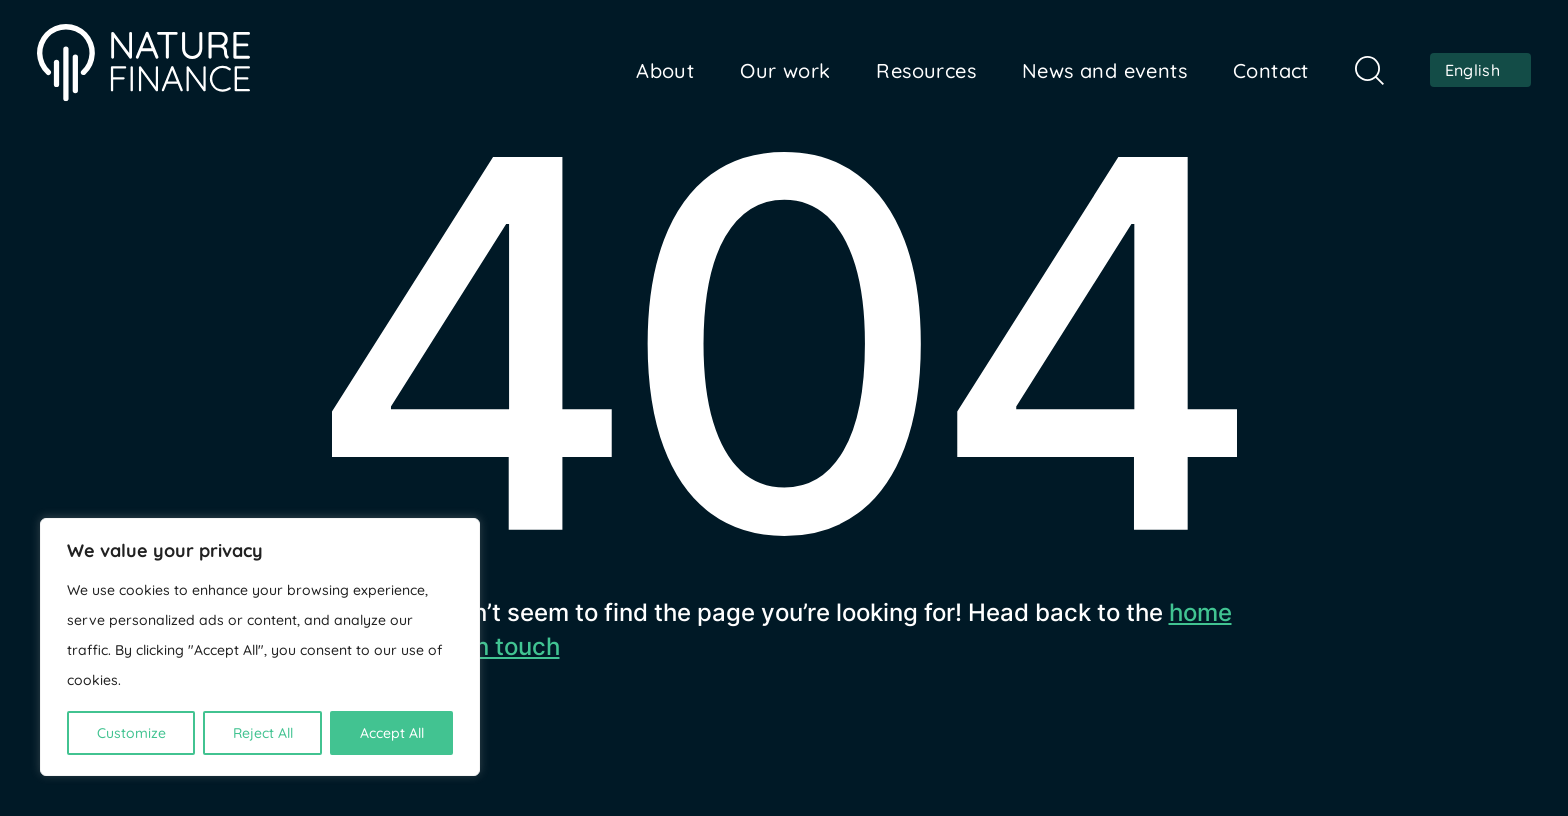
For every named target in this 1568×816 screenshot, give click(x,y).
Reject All (263, 733)
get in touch (492, 646)
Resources (926, 70)
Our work (785, 70)
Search (1369, 70)
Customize (131, 733)
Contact (1271, 70)
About (665, 70)
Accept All (392, 733)
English (1472, 70)
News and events (1104, 70)
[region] (260, 647)
